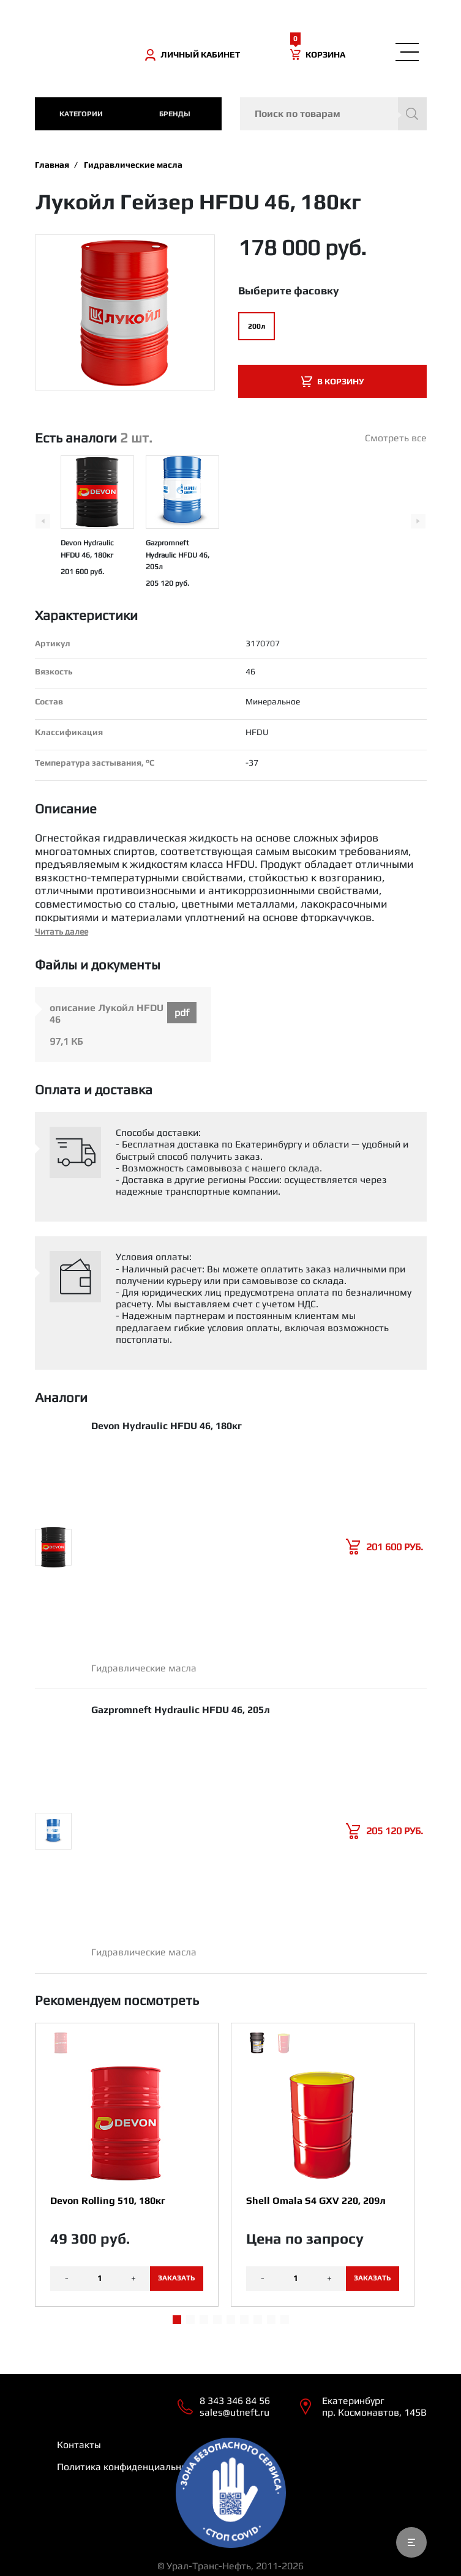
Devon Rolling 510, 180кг (107, 2200)
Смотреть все (396, 438)
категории (81, 114)
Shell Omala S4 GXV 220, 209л (316, 2200)
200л (256, 326)
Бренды (174, 114)
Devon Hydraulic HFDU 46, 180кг (166, 1426)
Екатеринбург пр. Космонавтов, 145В (374, 2406)
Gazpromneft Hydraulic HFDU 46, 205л (177, 554)
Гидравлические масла (133, 165)
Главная (52, 165)
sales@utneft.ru (234, 2412)
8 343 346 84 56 (235, 2400)
